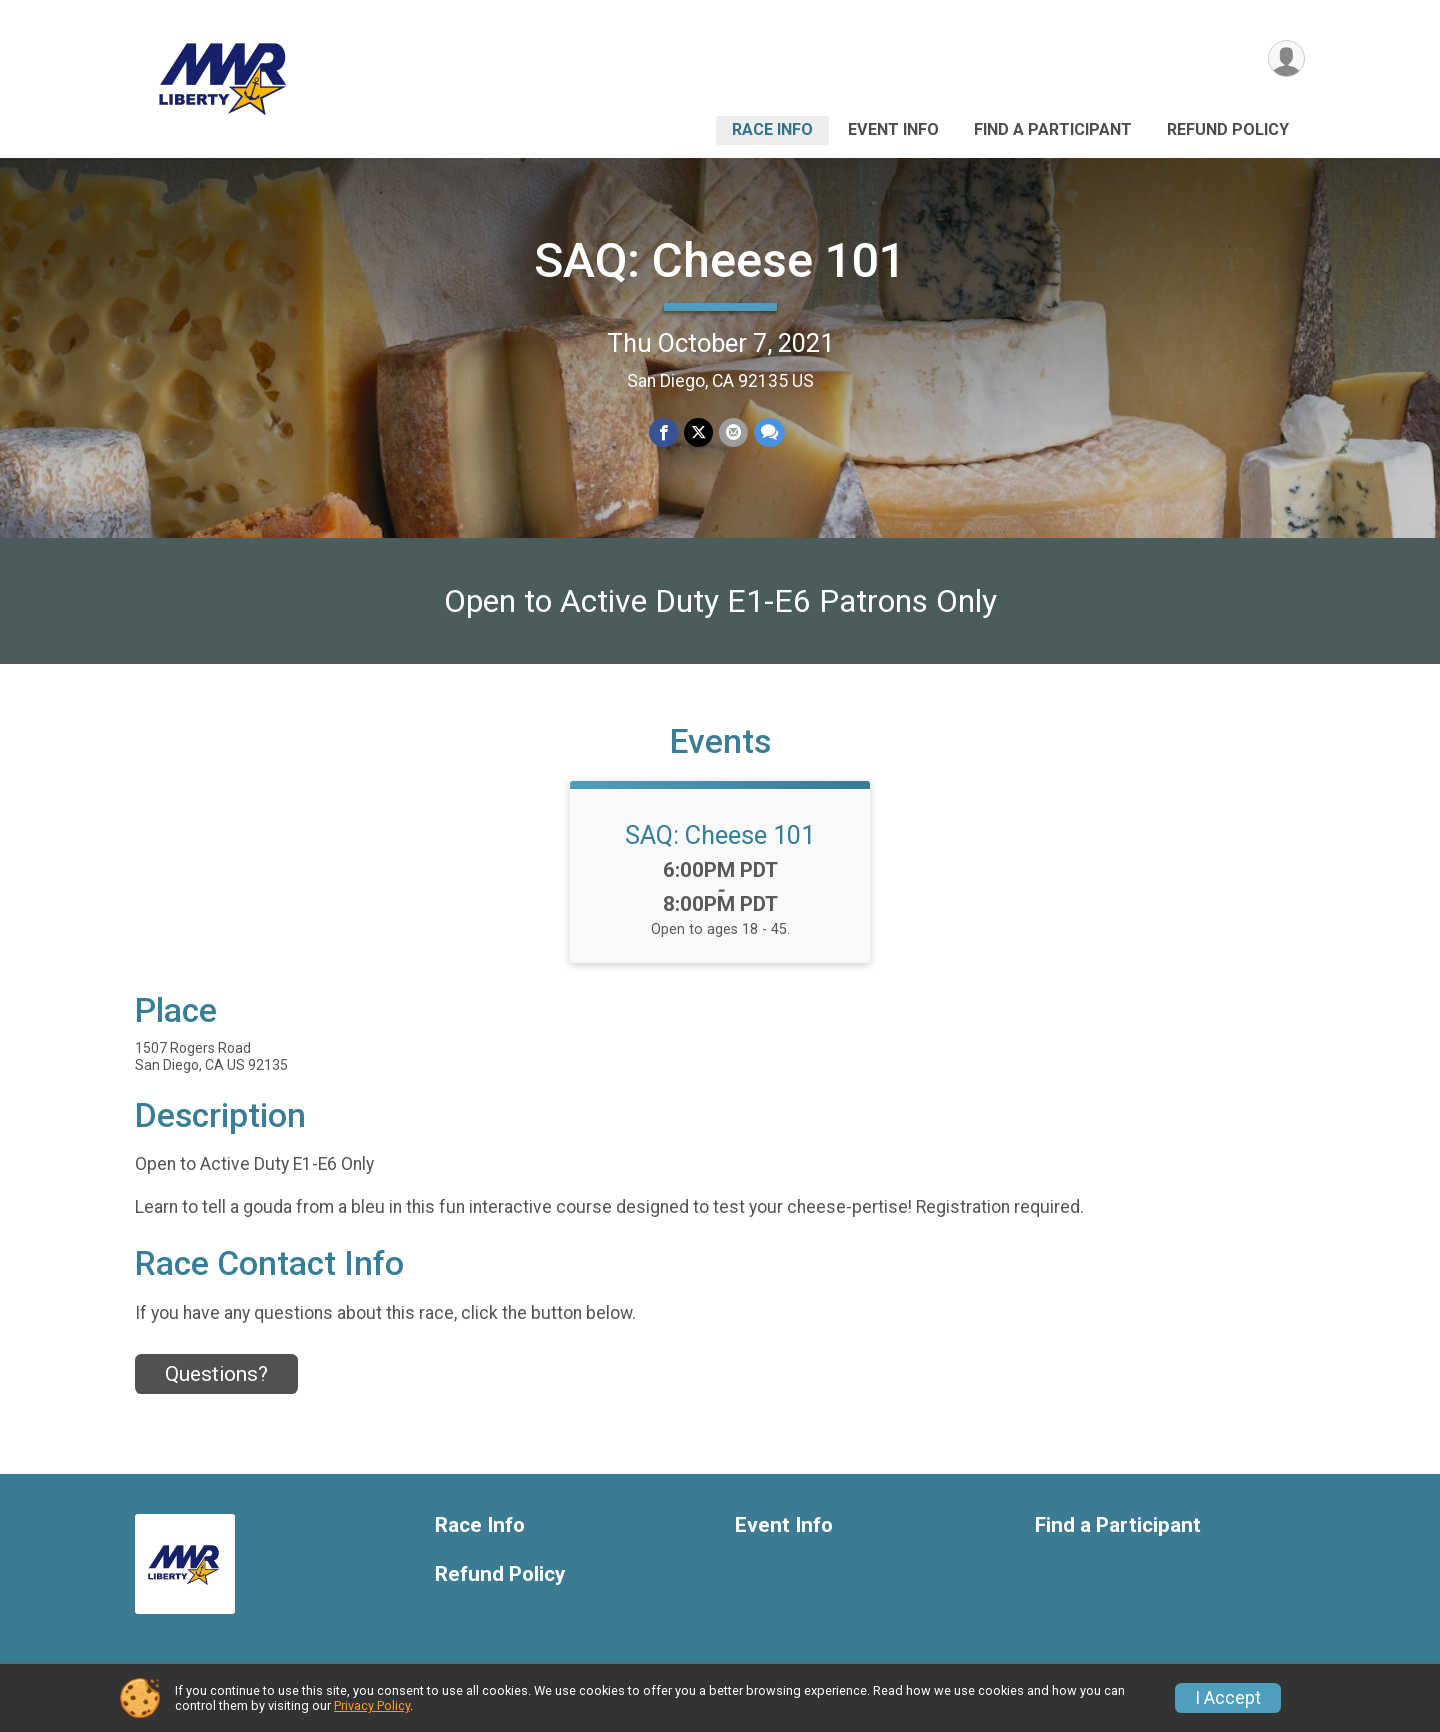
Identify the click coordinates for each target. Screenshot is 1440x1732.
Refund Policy (1228, 129)
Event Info (893, 129)
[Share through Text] (769, 432)
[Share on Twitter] (698, 432)
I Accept (1228, 1698)
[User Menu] (1286, 58)
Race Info (772, 129)
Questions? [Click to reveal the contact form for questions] (216, 1374)
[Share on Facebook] (663, 432)
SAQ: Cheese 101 (720, 260)
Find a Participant (1053, 129)
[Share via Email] (733, 432)
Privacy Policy (372, 1705)
